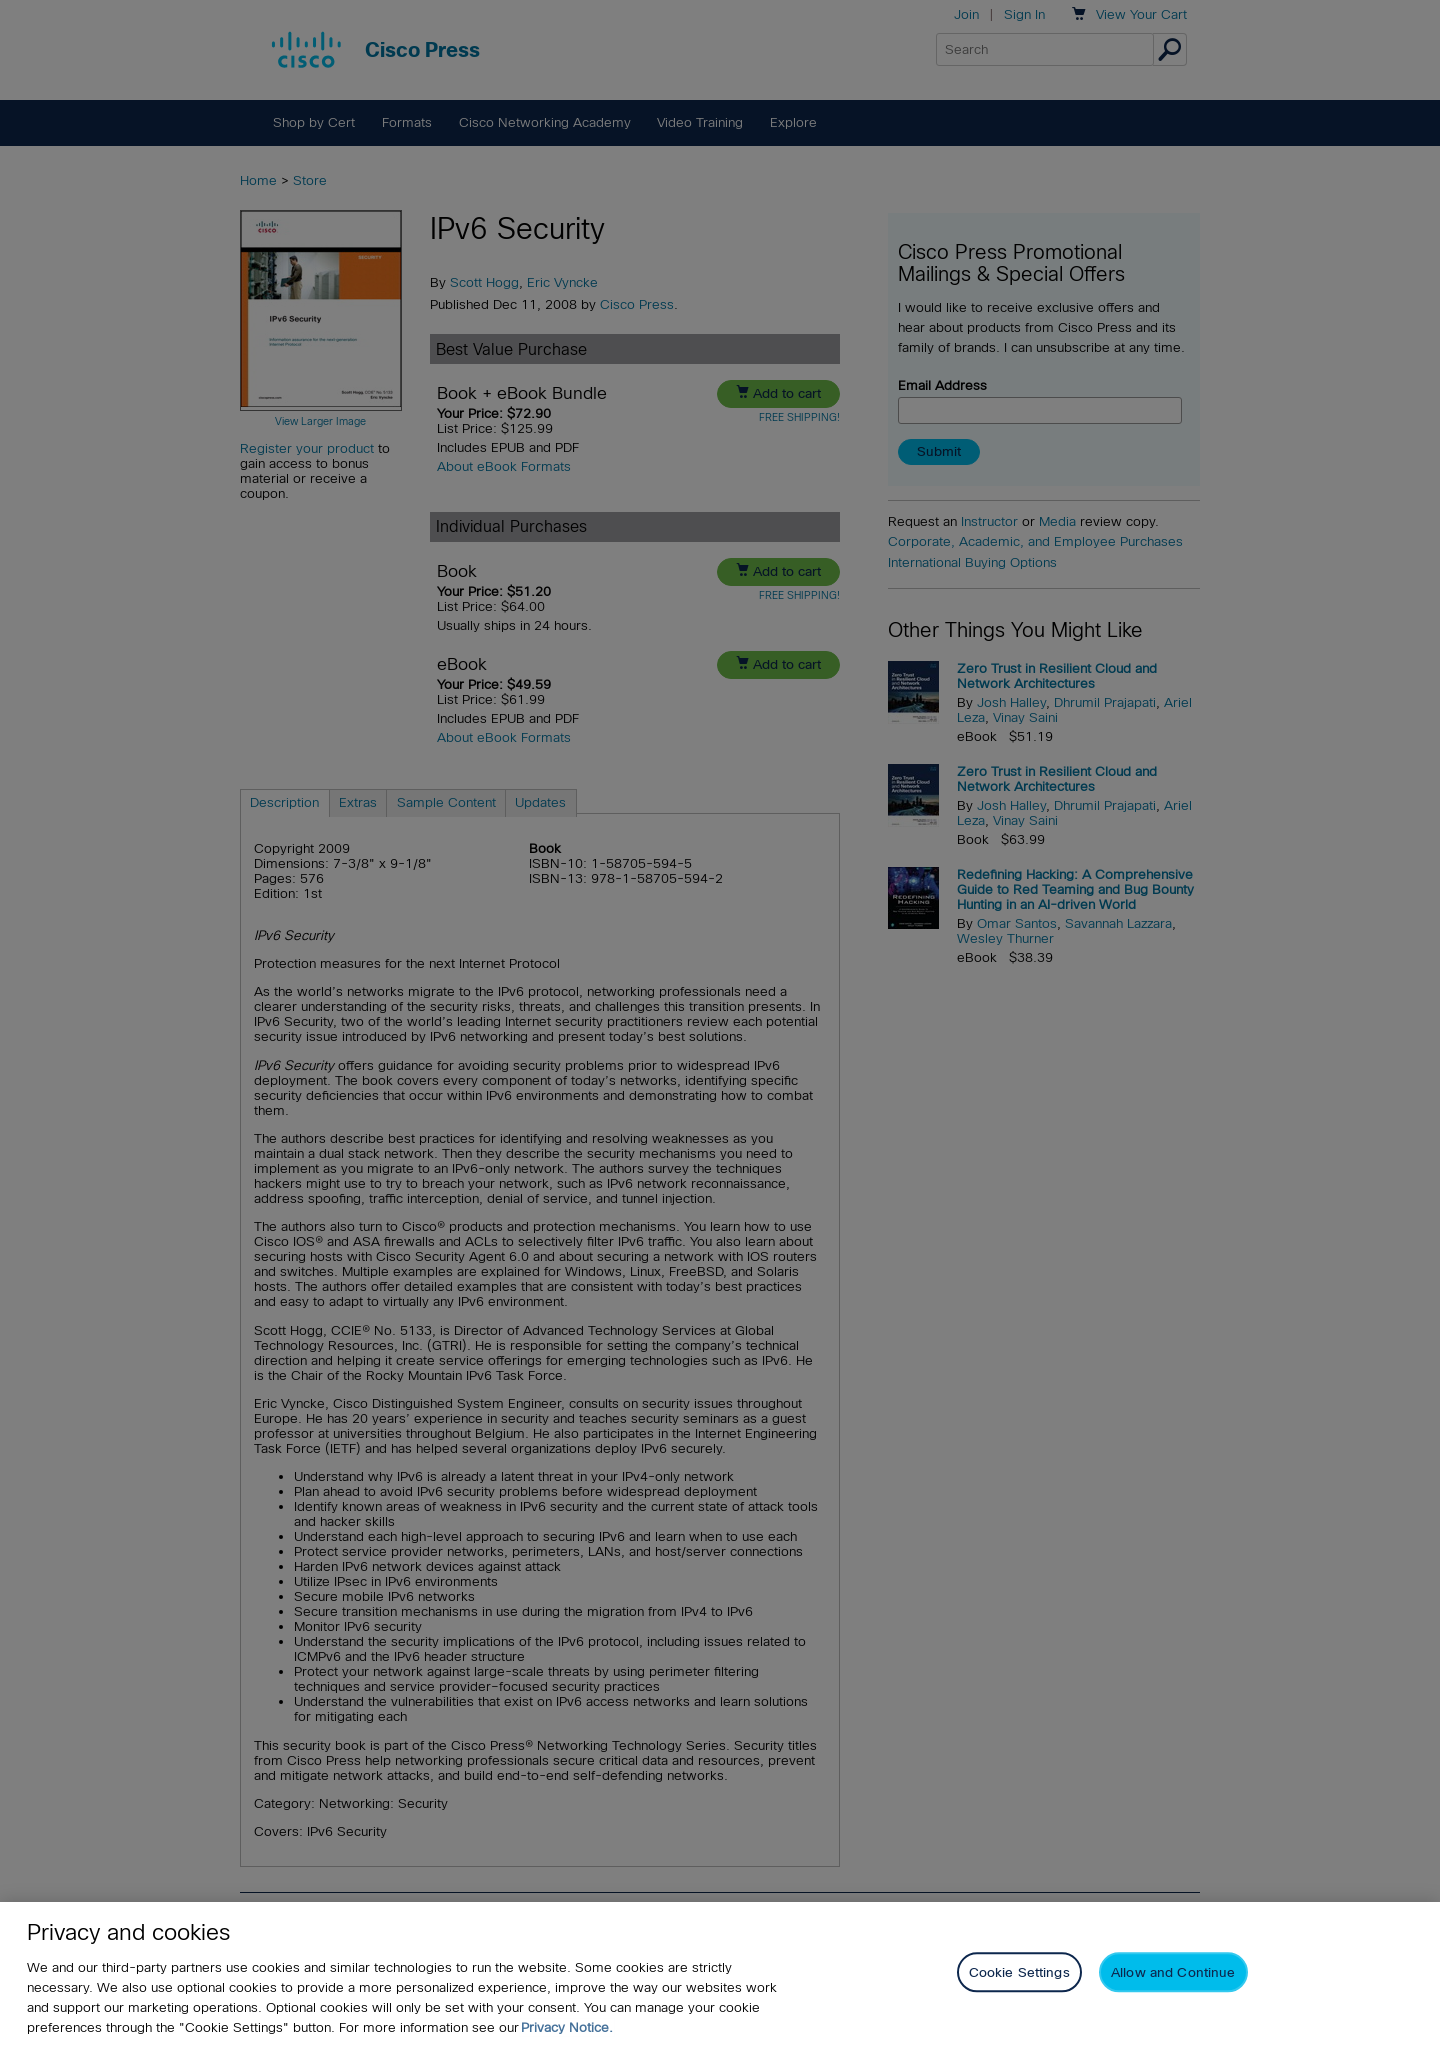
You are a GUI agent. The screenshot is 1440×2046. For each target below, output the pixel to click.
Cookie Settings (1019, 1972)
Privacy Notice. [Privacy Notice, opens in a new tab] (567, 2027)
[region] (720, 1974)
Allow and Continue (1173, 1972)
